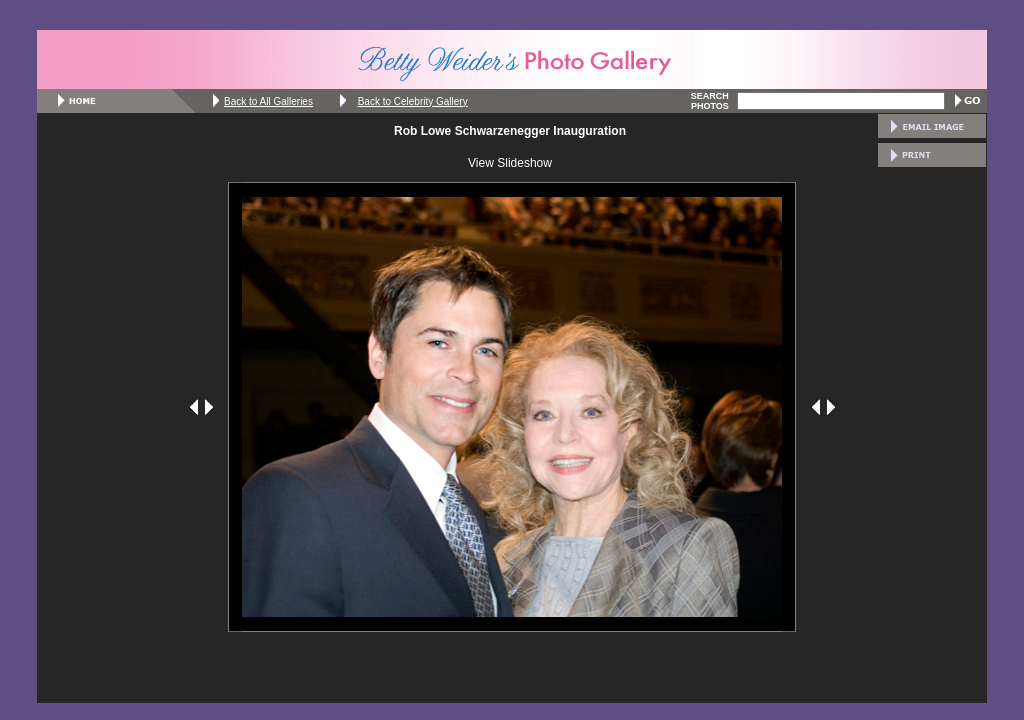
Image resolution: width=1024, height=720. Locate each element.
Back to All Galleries (268, 101)
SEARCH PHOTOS (710, 101)
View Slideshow (510, 163)
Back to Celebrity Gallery (413, 101)
